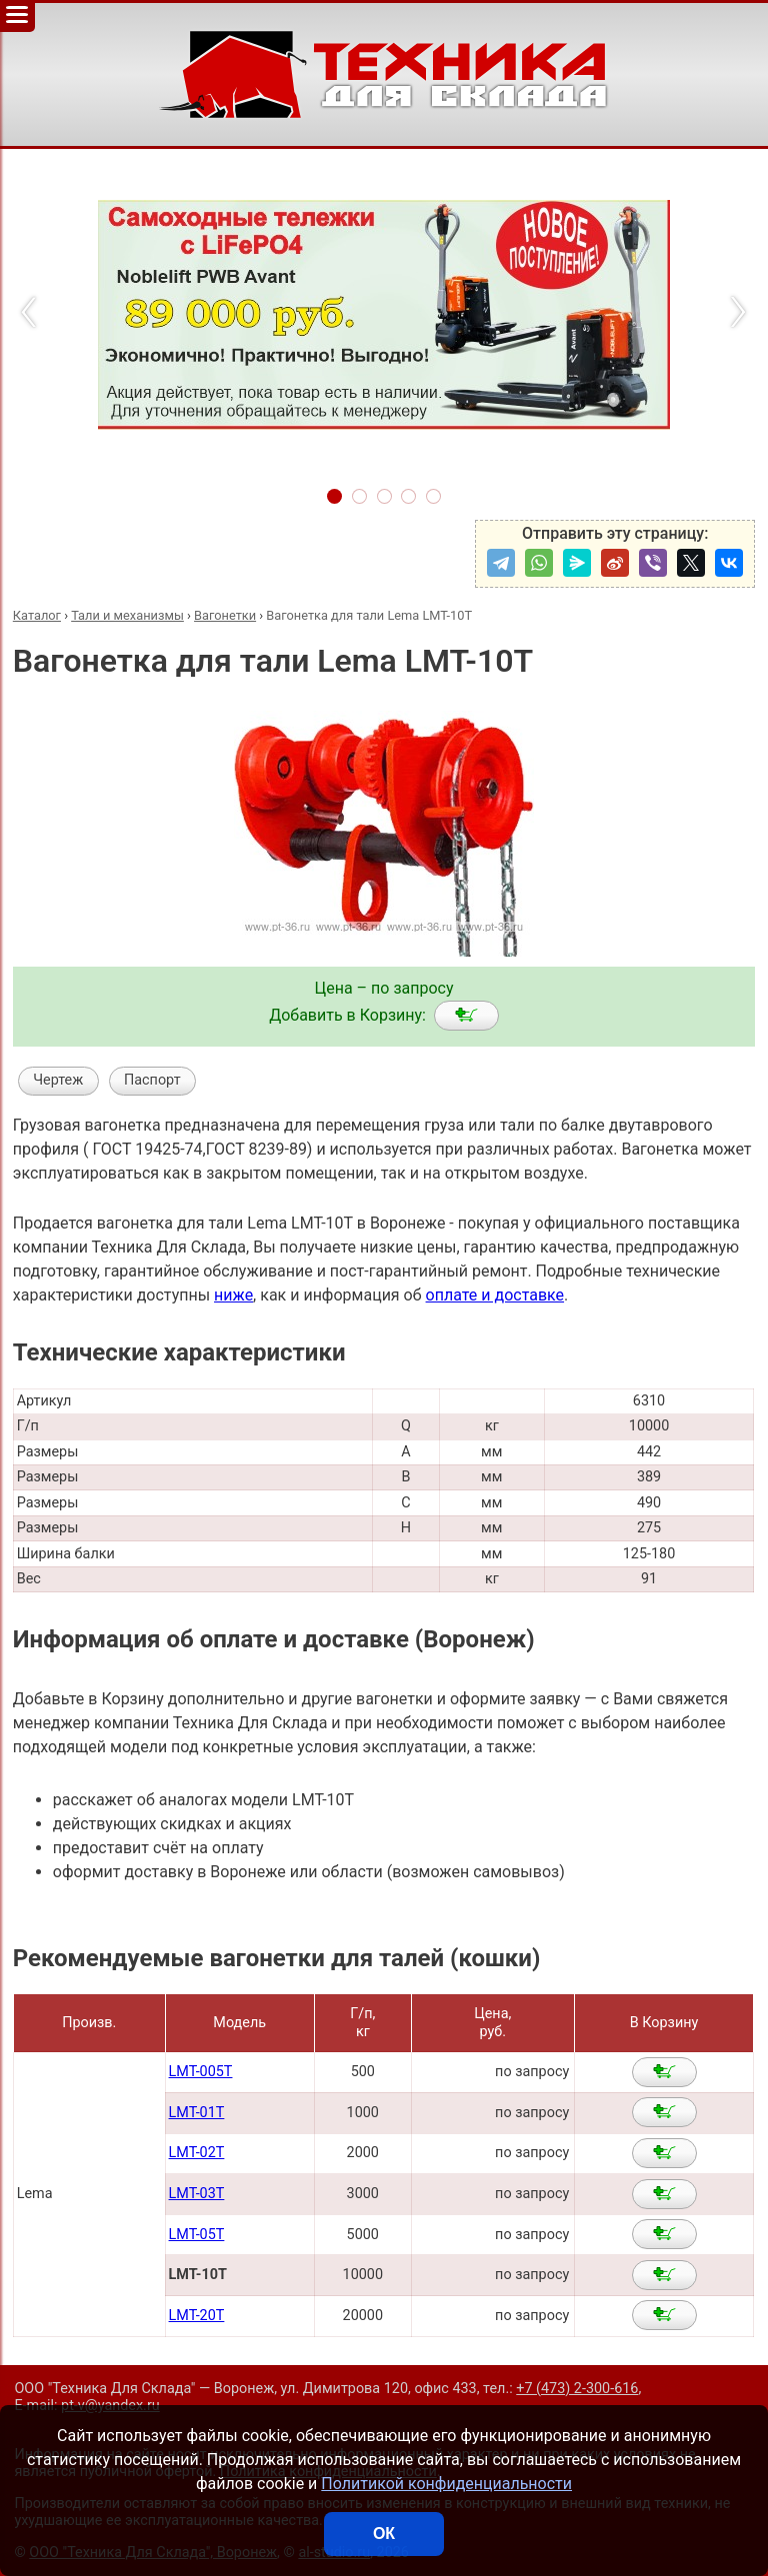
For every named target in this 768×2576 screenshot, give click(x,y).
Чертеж (58, 1080)
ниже (233, 1295)
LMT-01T (197, 2112)
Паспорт (152, 1080)
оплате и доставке (495, 1295)
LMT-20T (197, 2315)
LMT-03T (197, 2193)
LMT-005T (201, 2071)
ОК (384, 2533)
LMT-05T (197, 2234)
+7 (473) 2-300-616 (577, 2388)
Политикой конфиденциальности (446, 2483)
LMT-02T (197, 2152)
